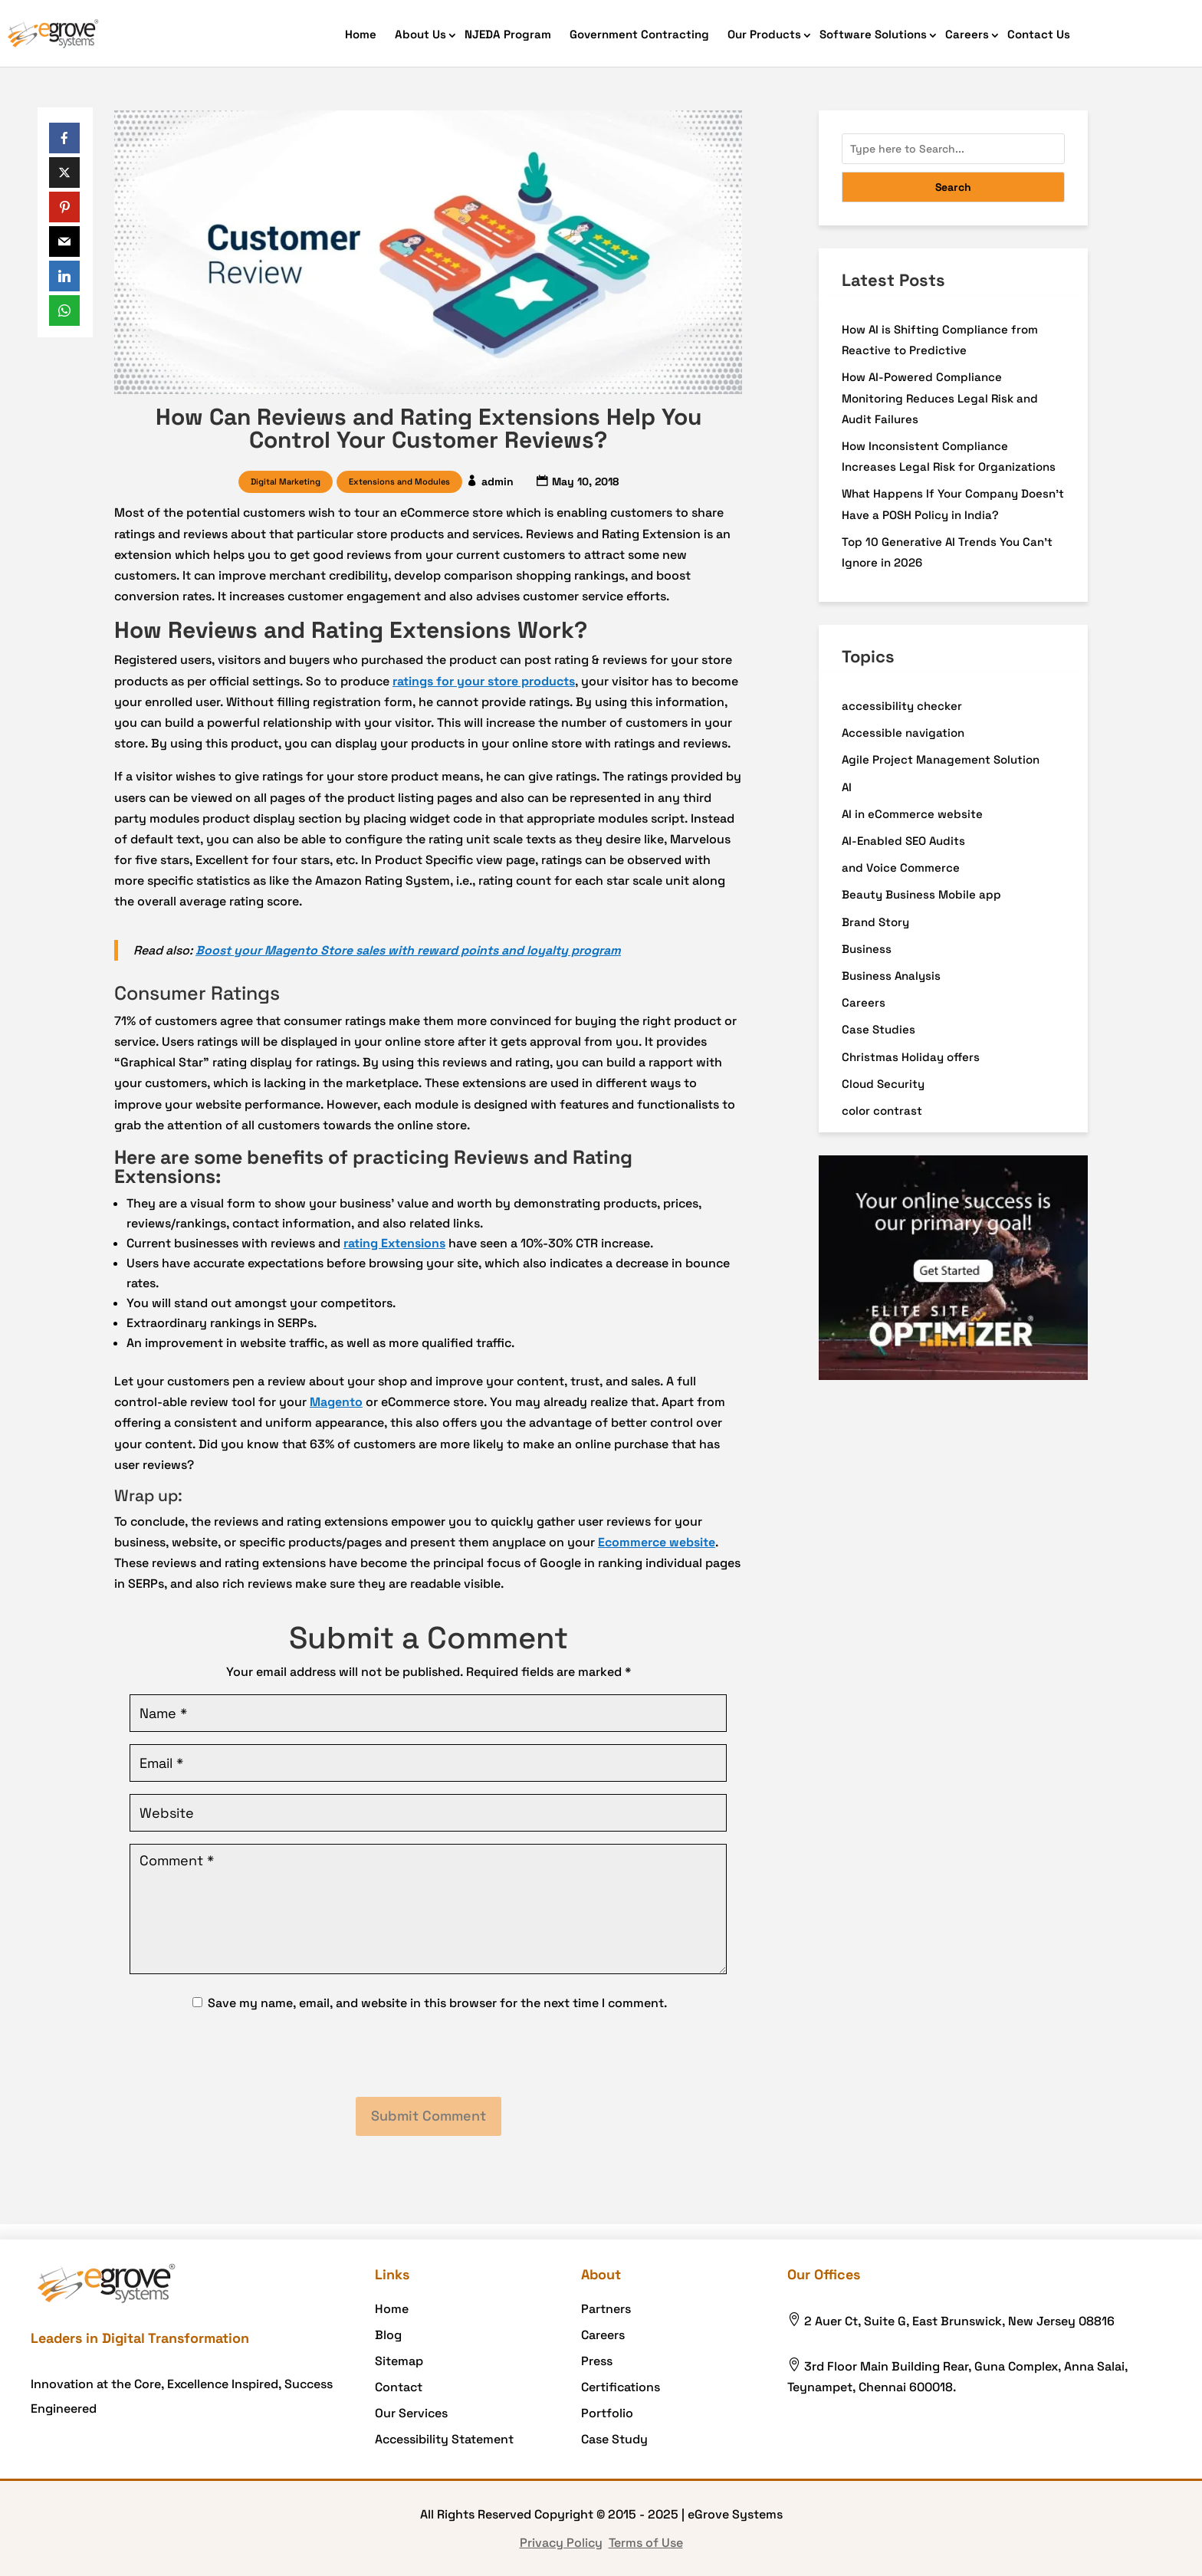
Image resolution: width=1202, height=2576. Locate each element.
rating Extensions (394, 1243)
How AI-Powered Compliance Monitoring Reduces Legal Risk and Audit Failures (940, 398)
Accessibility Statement (444, 2439)
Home (360, 34)
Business (867, 948)
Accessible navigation (903, 732)
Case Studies (878, 1029)
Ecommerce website (656, 1542)
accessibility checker (902, 705)
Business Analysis (891, 975)
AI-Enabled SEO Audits (903, 840)
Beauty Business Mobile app (921, 894)
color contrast (882, 1110)
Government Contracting (639, 34)
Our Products (764, 34)
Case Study (614, 2439)
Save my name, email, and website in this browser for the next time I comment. (437, 2003)
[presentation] (428, 2055)
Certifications (620, 2387)
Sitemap (399, 2361)
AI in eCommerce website (912, 814)
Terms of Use (646, 2543)
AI (847, 787)
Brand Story (875, 922)
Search (953, 187)
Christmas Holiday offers (911, 1057)
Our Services (411, 2413)
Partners (606, 2309)
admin (497, 481)
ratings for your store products (483, 681)
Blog (388, 2335)
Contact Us (1038, 34)
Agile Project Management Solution (940, 759)
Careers (967, 34)
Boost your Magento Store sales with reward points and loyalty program (408, 950)
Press (596, 2361)
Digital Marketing (285, 481)
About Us (420, 34)
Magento (336, 1402)
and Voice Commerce (901, 867)
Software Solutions (873, 34)
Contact (398, 2387)
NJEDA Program (508, 34)
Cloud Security (883, 1083)
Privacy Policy (561, 2543)
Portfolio (607, 2413)
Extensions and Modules (399, 481)
